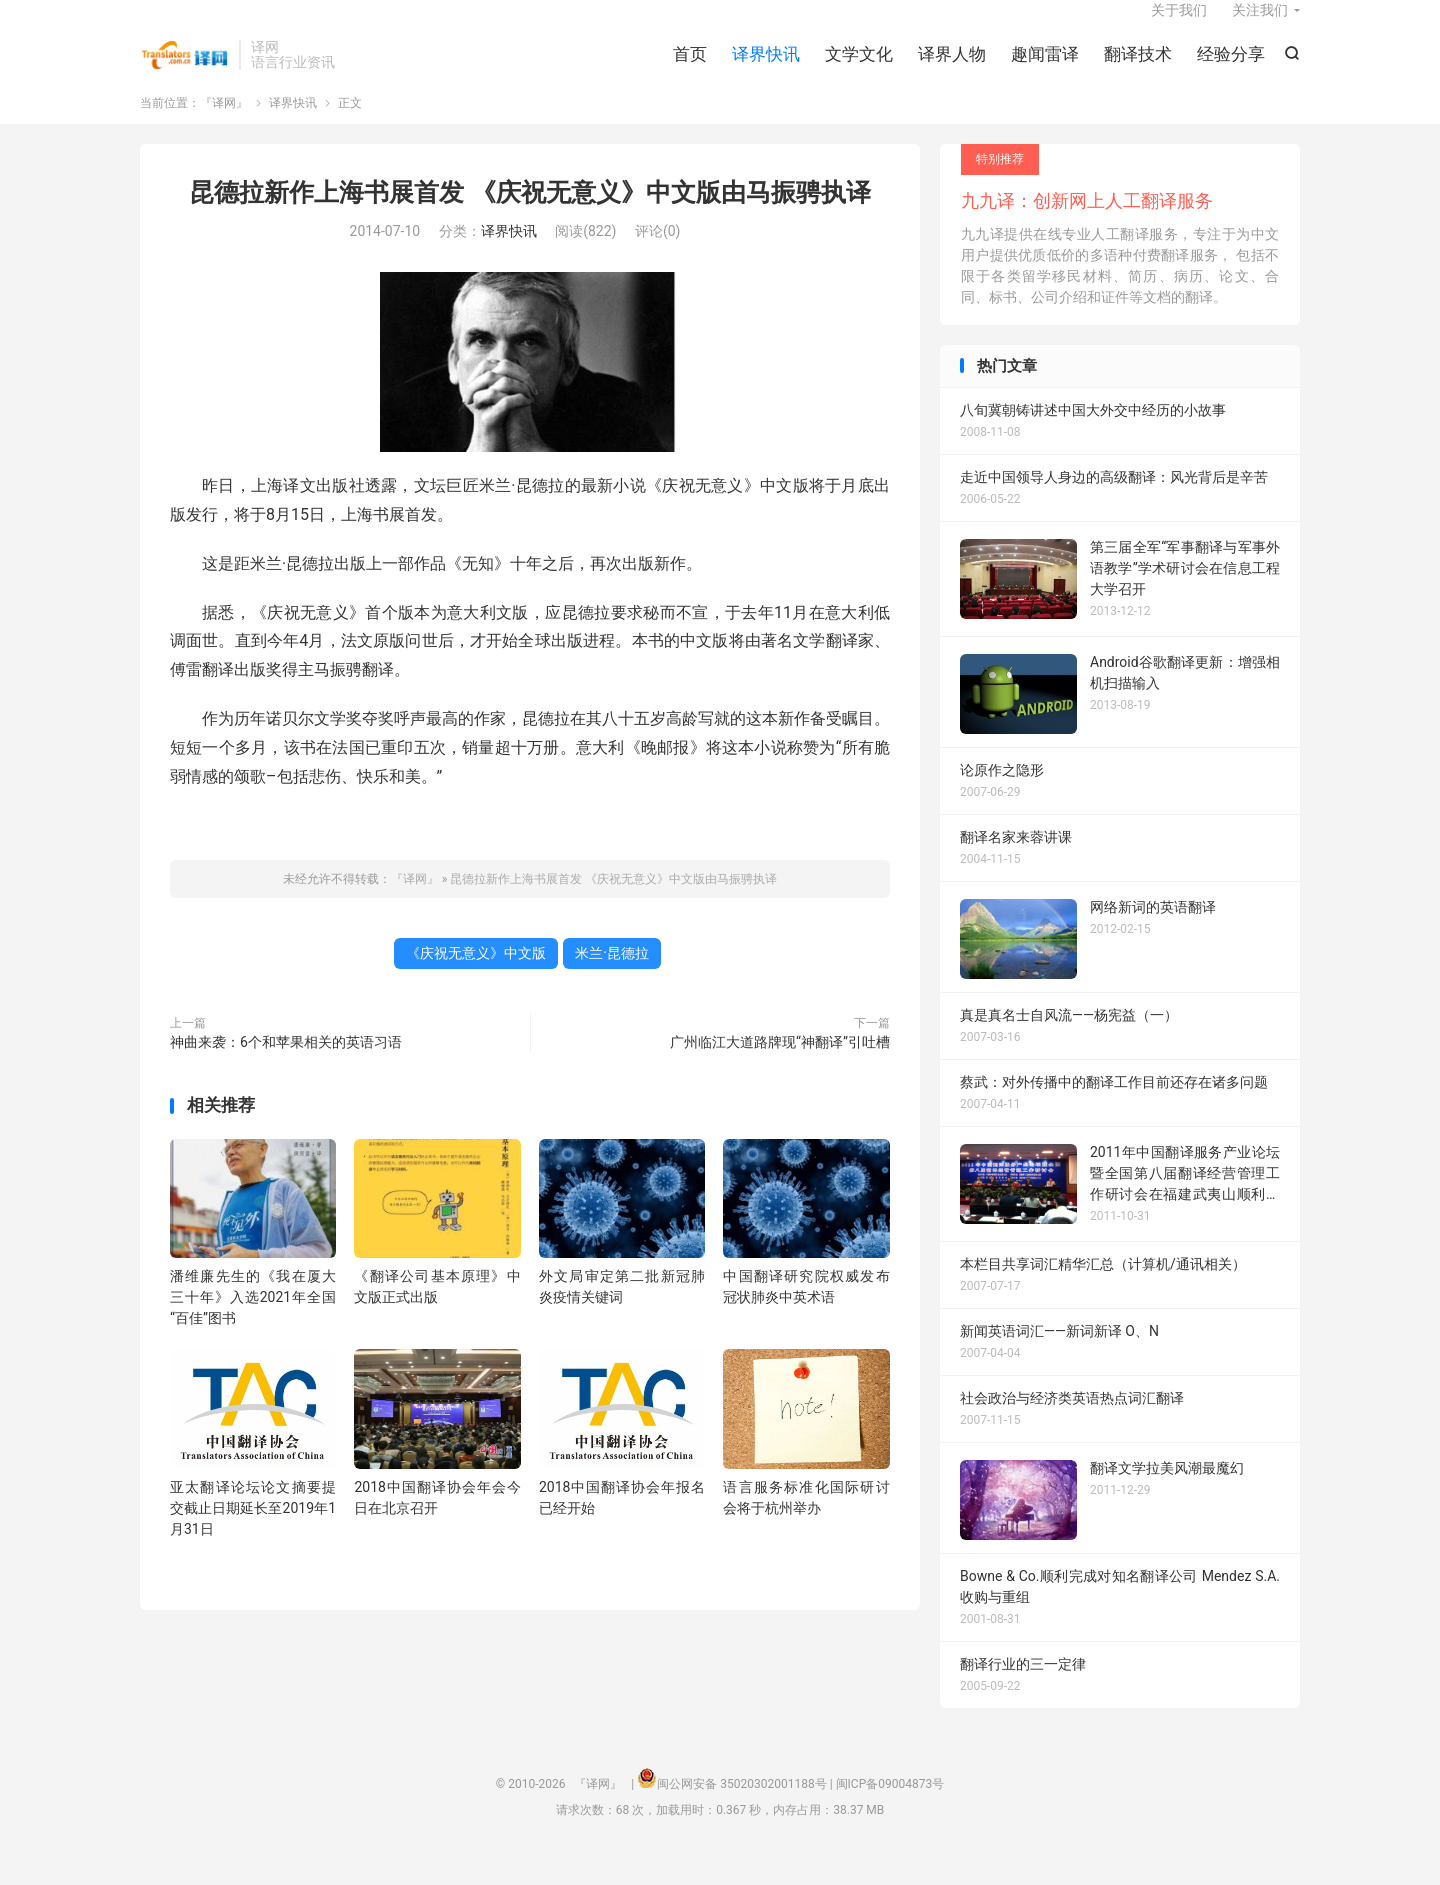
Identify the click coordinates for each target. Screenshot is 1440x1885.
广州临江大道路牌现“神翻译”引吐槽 (780, 1068)
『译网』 (184, 71)
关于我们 (1179, 26)
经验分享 (1231, 70)
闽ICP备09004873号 (890, 1811)
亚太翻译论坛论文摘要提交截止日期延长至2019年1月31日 (253, 1534)
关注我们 (1260, 26)
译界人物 (952, 70)
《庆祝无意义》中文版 (476, 979)
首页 (690, 70)
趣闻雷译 (1045, 70)
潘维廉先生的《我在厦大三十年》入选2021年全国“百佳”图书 (253, 1323)
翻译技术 (1138, 70)
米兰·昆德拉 (612, 979)
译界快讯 (766, 70)
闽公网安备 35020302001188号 (741, 1811)
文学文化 (859, 70)
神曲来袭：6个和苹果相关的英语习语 (286, 1068)
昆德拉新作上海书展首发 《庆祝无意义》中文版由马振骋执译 (529, 218)
